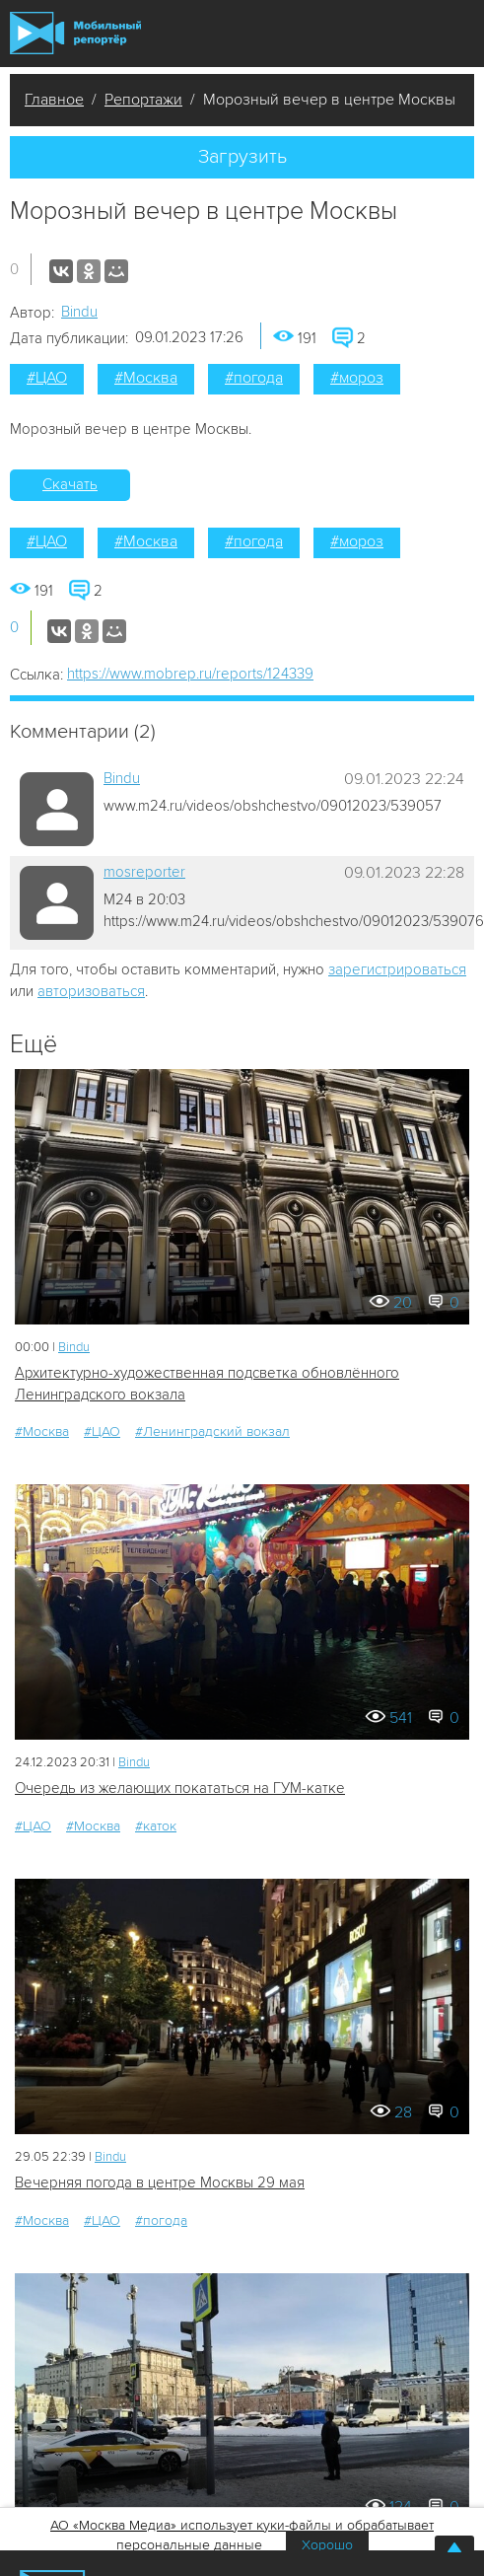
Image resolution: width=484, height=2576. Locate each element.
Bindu (79, 312)
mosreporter (144, 872)
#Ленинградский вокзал (212, 1431)
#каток (155, 1826)
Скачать (70, 484)
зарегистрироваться (397, 969)
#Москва (145, 378)
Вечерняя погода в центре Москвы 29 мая (160, 2182)
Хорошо (327, 2545)
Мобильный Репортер (75, 33)
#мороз (356, 378)
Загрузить (242, 157)
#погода (254, 378)
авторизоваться (91, 991)
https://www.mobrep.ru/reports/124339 (190, 673)
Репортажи (143, 99)
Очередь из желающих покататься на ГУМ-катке (180, 1788)
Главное (54, 99)
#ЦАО (47, 378)
